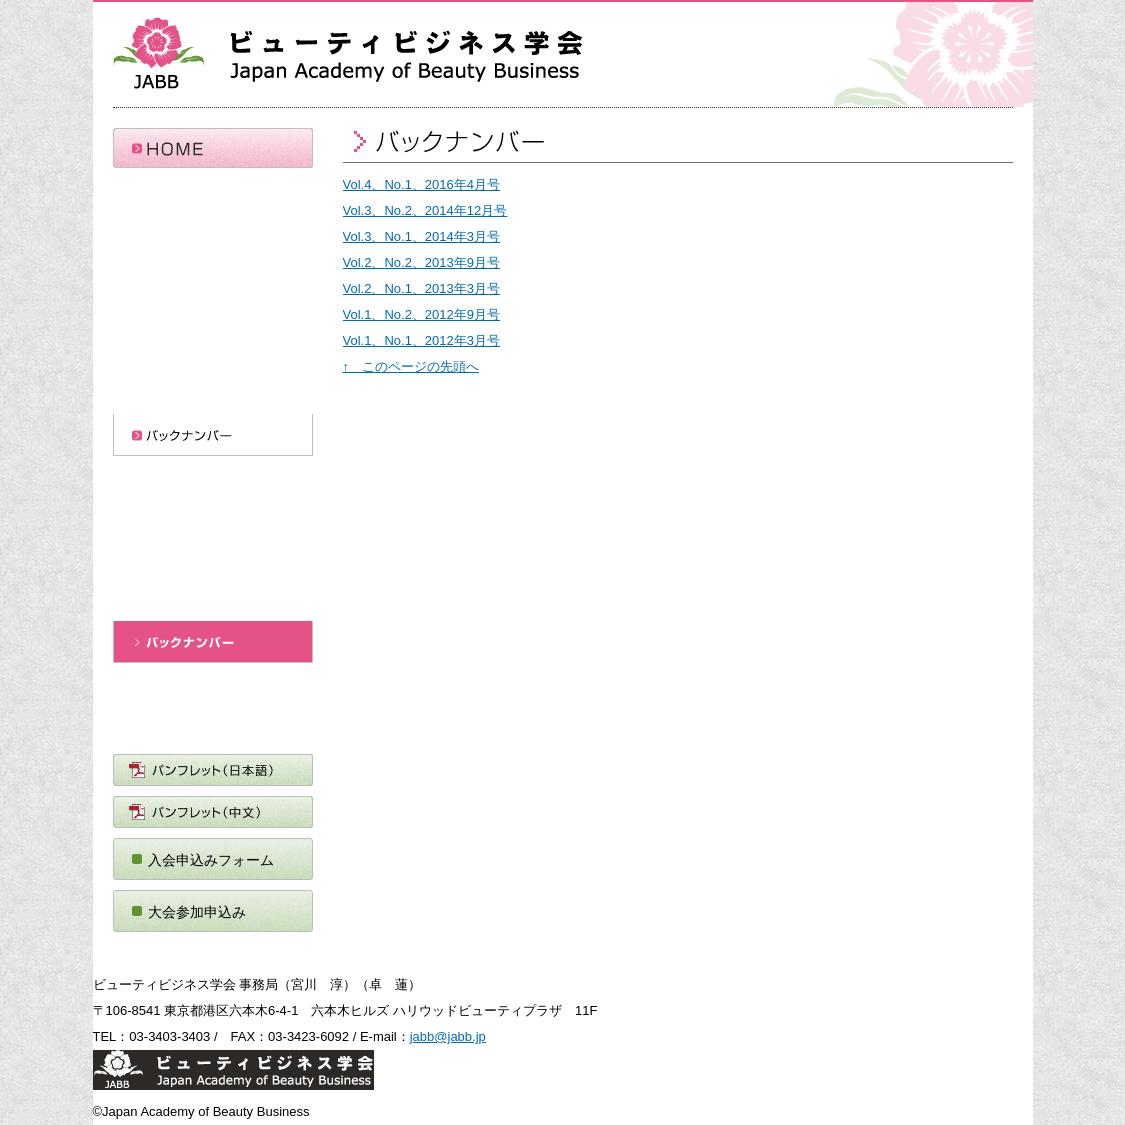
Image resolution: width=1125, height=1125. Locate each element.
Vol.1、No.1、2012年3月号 (422, 340)
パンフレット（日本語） (213, 770)
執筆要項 (213, 558)
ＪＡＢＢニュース (213, 723)
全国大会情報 (213, 393)
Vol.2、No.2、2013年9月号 (422, 262)
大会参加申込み (197, 912)
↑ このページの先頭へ (411, 366)
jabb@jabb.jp (448, 1036)
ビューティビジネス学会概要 (213, 228)
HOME (213, 148)
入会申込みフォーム (211, 860)
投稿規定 (213, 516)
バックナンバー (213, 435)
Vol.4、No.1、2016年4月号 (422, 184)
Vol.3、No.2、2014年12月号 (425, 210)
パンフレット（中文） (213, 812)
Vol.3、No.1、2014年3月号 (422, 236)
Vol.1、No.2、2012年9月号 (422, 314)
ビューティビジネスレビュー (213, 600)
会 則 (213, 270)
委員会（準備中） (213, 312)
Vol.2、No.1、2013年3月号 (422, 288)
